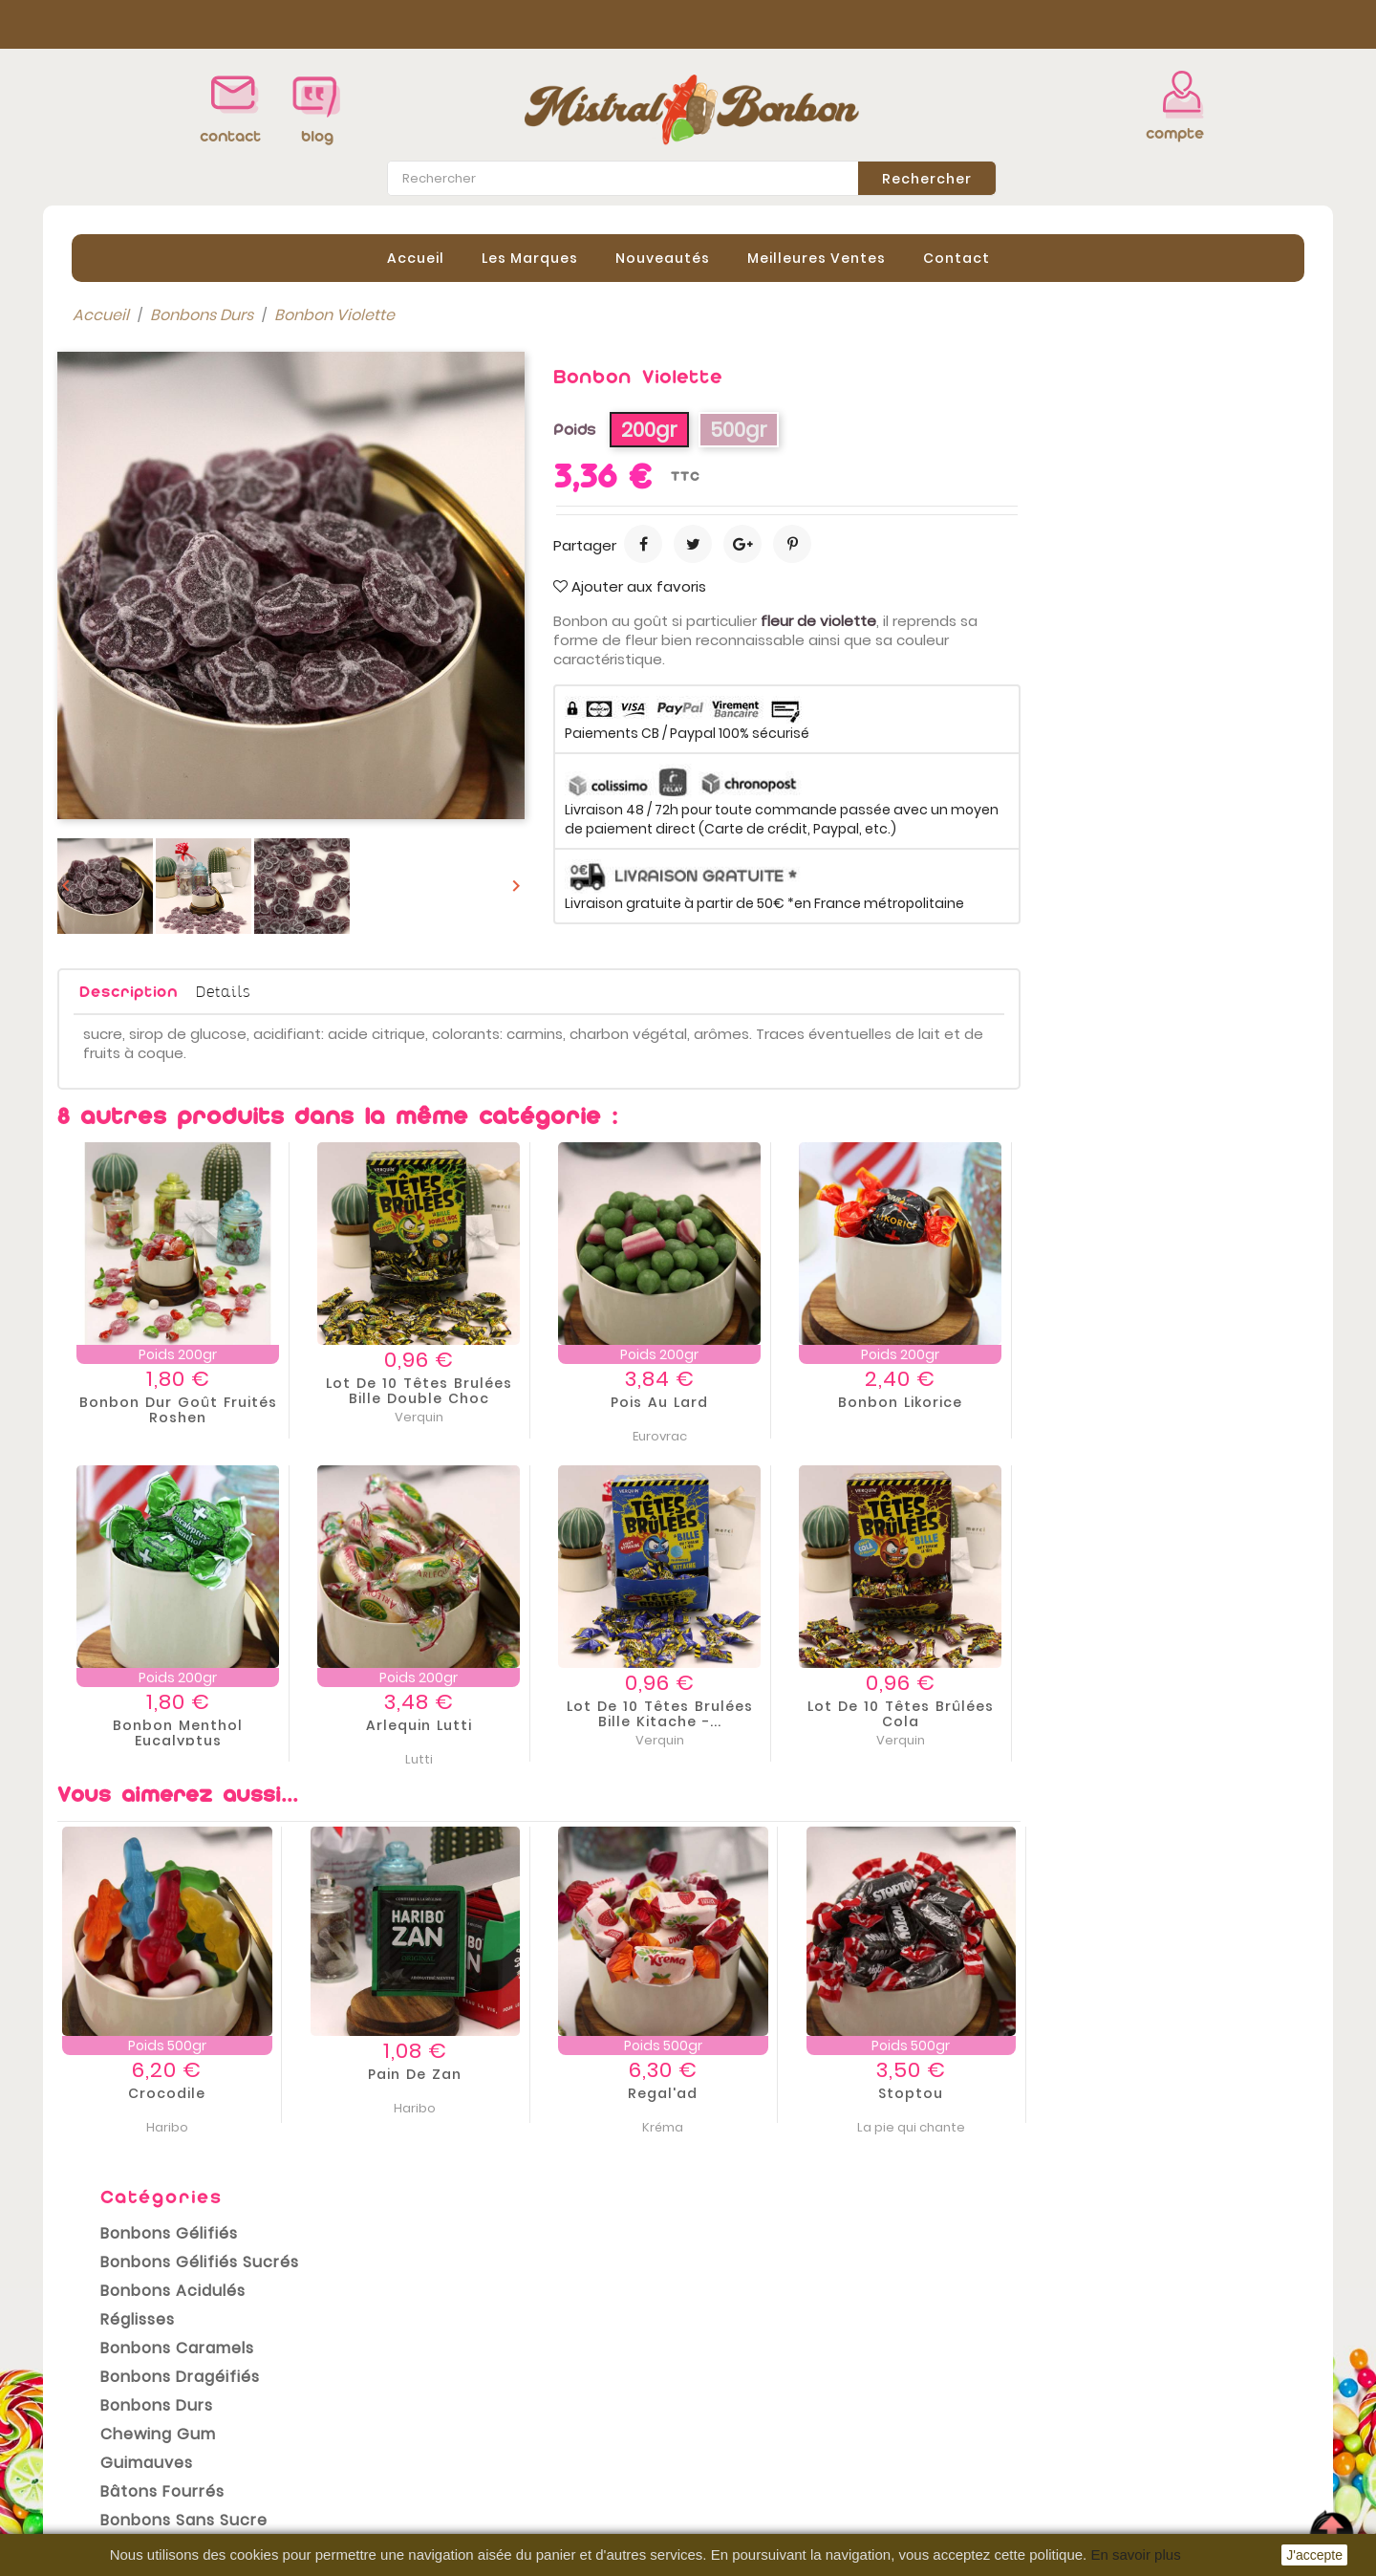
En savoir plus (1135, 2554)
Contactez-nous (443, 2490)
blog (317, 136)
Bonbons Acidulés (158, 466)
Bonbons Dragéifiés (166, 552)
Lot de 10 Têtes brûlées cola (1184, 1713)
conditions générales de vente (505, 2278)
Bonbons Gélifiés (155, 409)
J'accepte (1314, 2555)
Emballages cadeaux (171, 781)
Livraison (413, 2376)
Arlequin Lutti (703, 1724)
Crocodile (450, 2093)
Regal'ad (946, 2093)
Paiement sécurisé (451, 2462)
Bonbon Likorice (1184, 1401)
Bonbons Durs (142, 581)
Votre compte (758, 2351)
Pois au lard (943, 1401)
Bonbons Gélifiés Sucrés (185, 437)
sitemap (412, 2519)
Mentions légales (445, 2404)
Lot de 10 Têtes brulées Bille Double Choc (703, 1390)
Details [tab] (507, 990)
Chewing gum (144, 609)
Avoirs (725, 2429)
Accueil (415, 257)
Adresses (737, 2458)
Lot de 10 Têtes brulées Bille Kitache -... (943, 1713)
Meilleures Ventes (816, 257)
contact (230, 136)
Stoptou (1194, 2093)
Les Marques (530, 257)
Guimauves (132, 638)
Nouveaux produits (128, 2404)
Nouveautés (662, 257)
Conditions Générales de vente (498, 2433)
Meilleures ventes (123, 2433)
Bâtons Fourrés (148, 667)
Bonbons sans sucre (169, 695)
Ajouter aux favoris (913, 585)
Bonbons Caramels (163, 523)
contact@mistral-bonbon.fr (1163, 2477)
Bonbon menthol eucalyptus (462, 1732)
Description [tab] (412, 991)
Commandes (752, 2401)
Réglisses (123, 495)
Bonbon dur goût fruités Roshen (462, 1409)
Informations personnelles (802, 2372)
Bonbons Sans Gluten (174, 753)
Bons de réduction (771, 2487)
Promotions (100, 2376)
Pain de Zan (698, 2074)
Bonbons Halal (143, 724)
